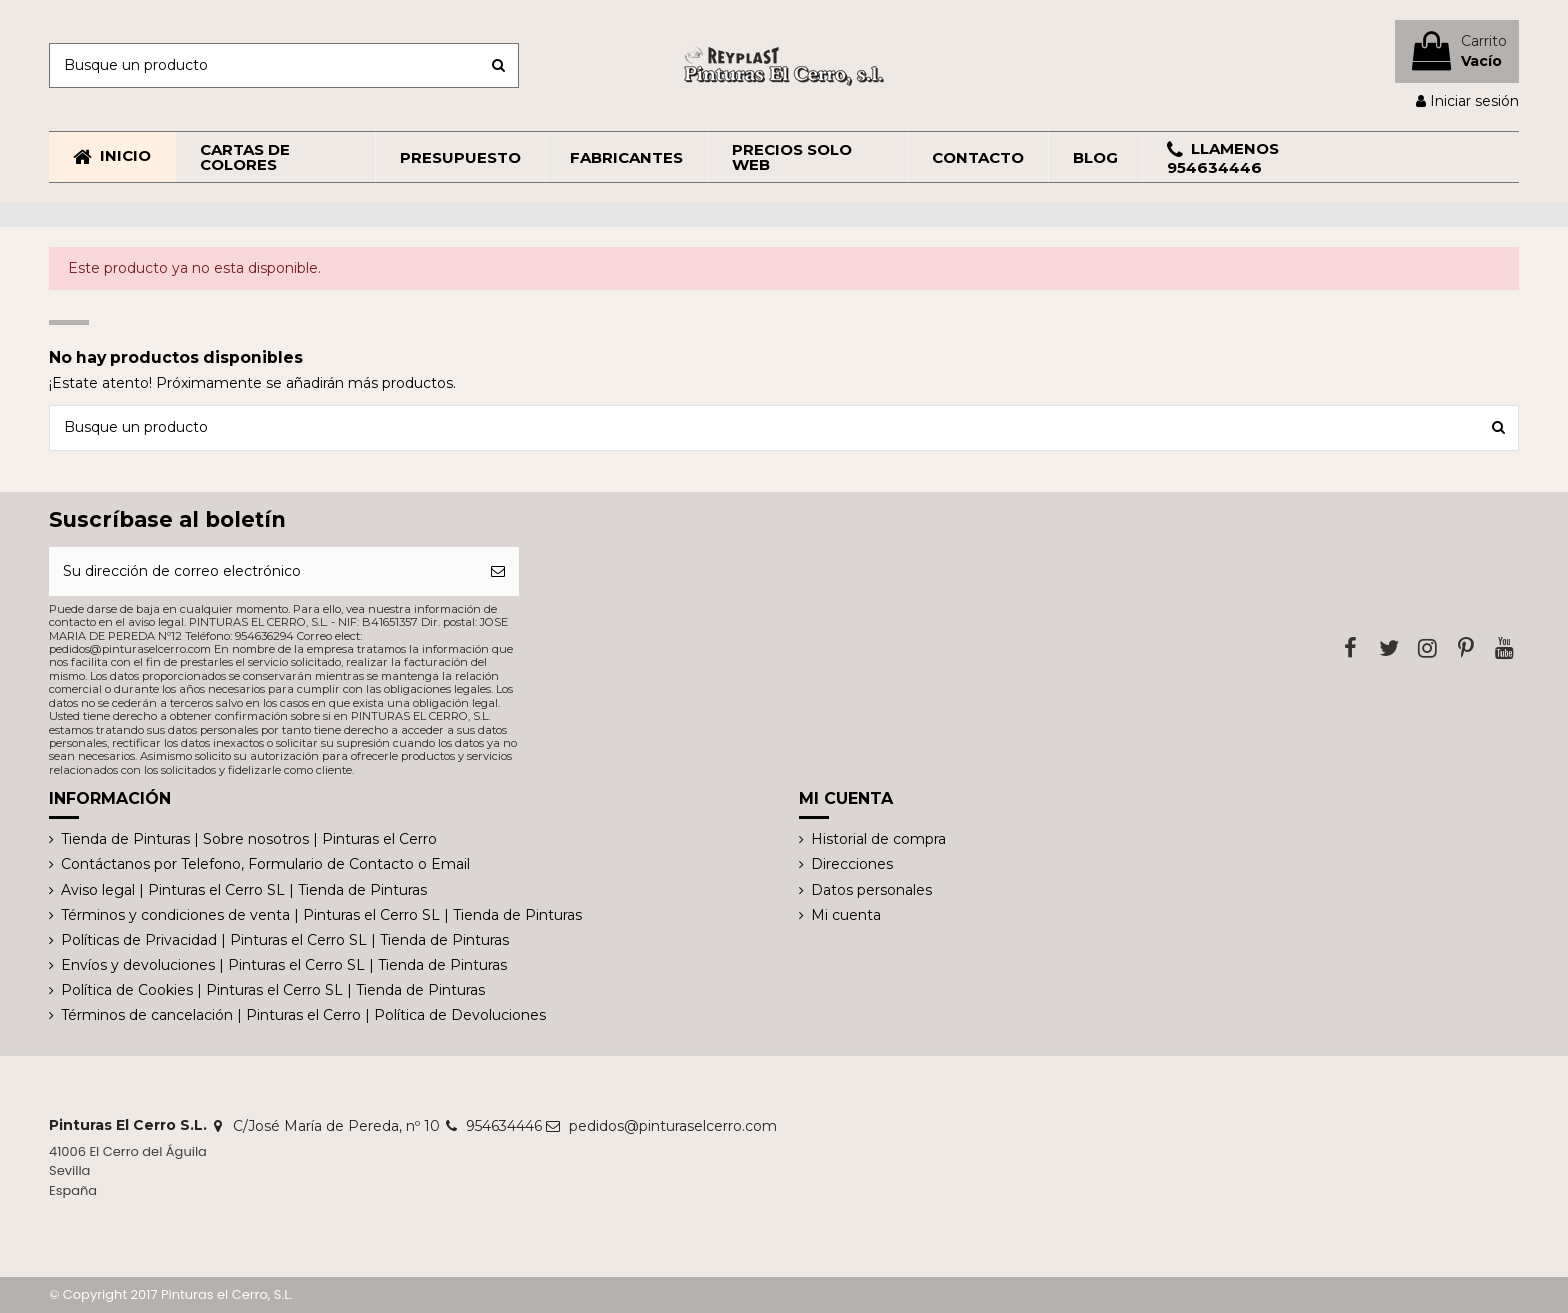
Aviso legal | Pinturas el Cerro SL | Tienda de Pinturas (244, 890)
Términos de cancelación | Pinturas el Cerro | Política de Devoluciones (303, 1015)
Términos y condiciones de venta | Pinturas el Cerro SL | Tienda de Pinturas (321, 915)
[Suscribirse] (498, 571)
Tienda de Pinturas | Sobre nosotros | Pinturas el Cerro (249, 839)
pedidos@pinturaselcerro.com (673, 1126)
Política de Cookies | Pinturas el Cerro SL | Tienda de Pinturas (273, 990)
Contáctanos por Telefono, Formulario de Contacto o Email (265, 864)
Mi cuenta (846, 915)
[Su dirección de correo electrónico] (263, 571)
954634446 (504, 1126)
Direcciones (852, 864)
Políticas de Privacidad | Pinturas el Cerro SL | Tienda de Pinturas (285, 940)
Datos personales (871, 890)
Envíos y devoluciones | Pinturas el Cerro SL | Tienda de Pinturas (284, 965)
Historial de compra (878, 839)
